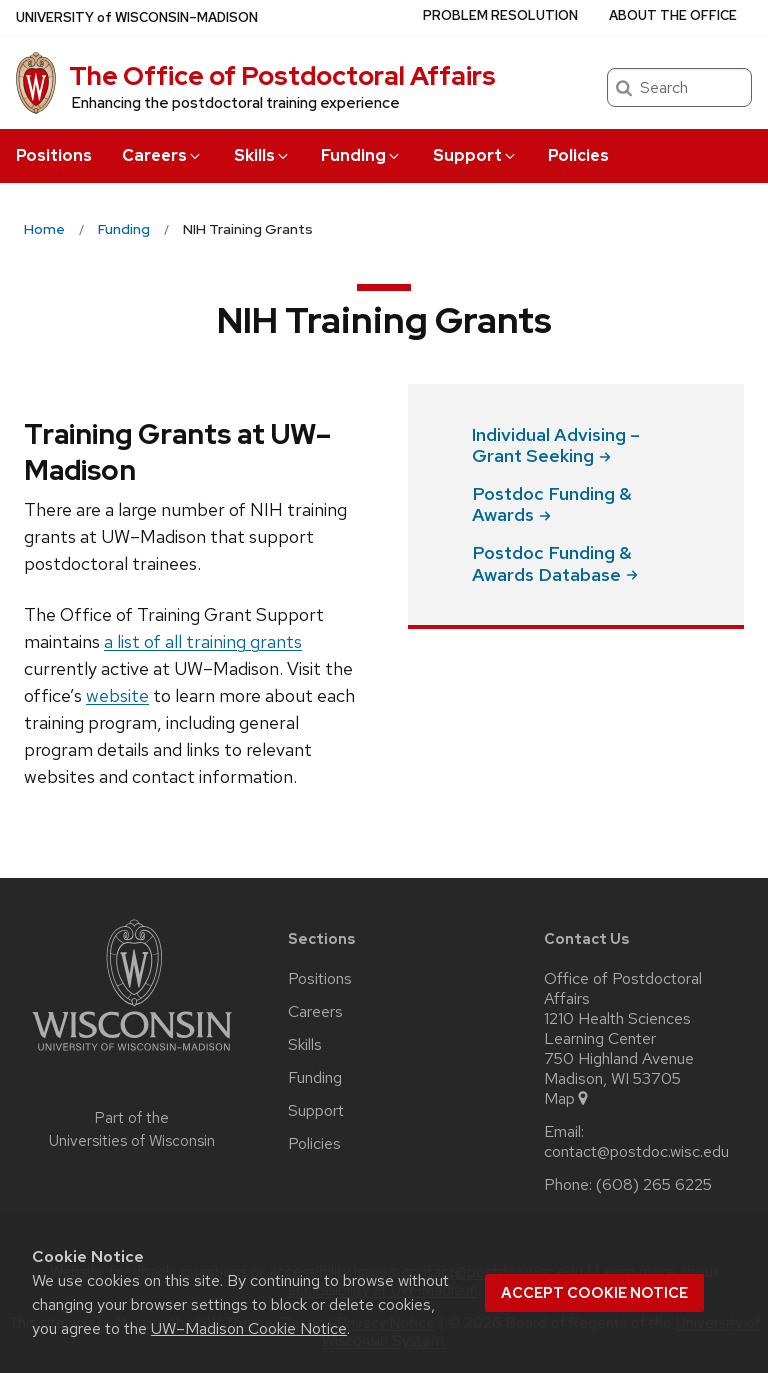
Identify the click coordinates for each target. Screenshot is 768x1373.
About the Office (673, 15)
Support (475, 155)
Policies (578, 155)
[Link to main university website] (132, 1054)
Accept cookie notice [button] (594, 1293)
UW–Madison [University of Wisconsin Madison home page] (137, 17)
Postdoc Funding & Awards (555, 563)
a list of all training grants (203, 641)
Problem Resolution (500, 15)
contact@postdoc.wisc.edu (636, 1152)
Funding (361, 155)
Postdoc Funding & (552, 504)
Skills (262, 155)
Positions (54, 155)
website (117, 695)
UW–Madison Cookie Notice (249, 1328)
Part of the (132, 1129)
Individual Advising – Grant (556, 445)
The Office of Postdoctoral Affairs (282, 76)
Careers (162, 155)
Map (567, 1099)
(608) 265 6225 (654, 1185)
